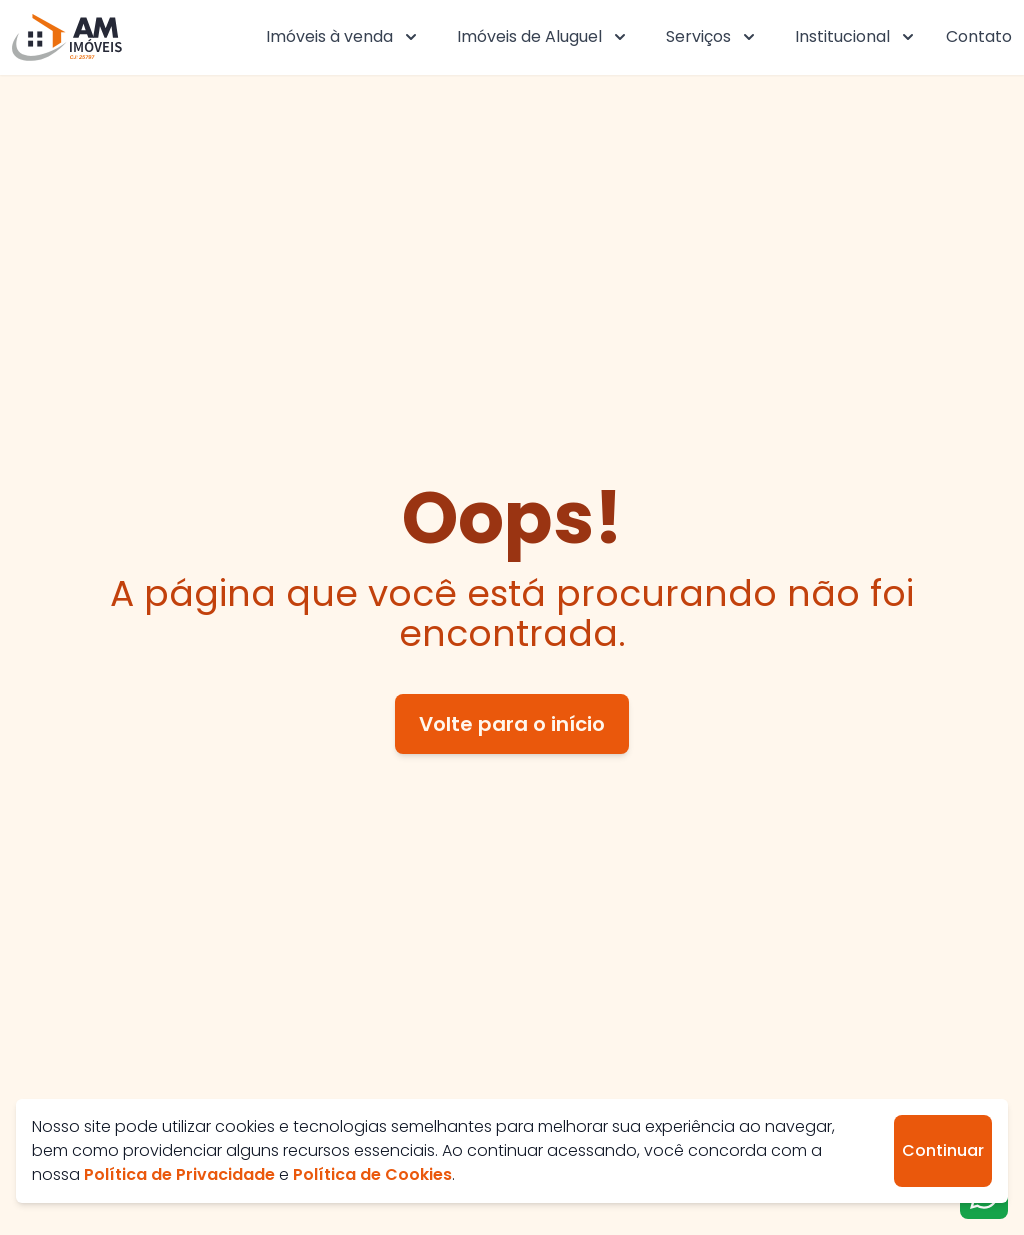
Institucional (856, 36)
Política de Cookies (372, 1174)
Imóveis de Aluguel (543, 36)
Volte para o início (512, 724)
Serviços (712, 36)
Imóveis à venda (343, 36)
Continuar (943, 1150)
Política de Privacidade (179, 1174)
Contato (979, 36)
